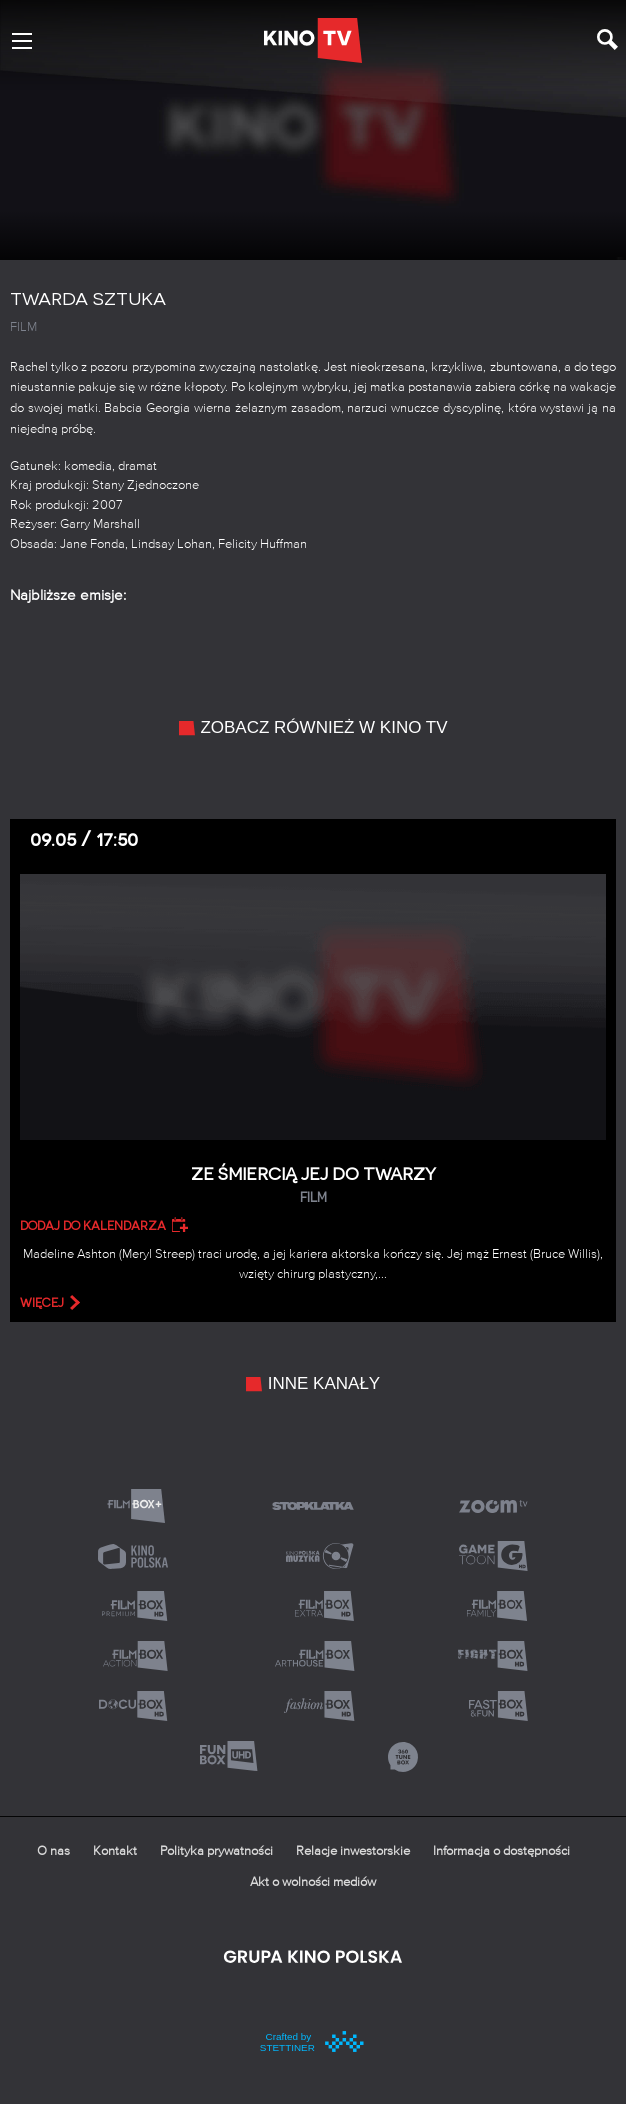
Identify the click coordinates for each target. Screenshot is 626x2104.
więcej (42, 1303)
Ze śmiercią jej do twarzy (313, 1185)
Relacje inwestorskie (353, 1851)
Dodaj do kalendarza (93, 1226)
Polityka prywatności (216, 1851)
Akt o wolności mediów (313, 1882)
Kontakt (115, 1851)
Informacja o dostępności (501, 1851)
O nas (53, 1851)
